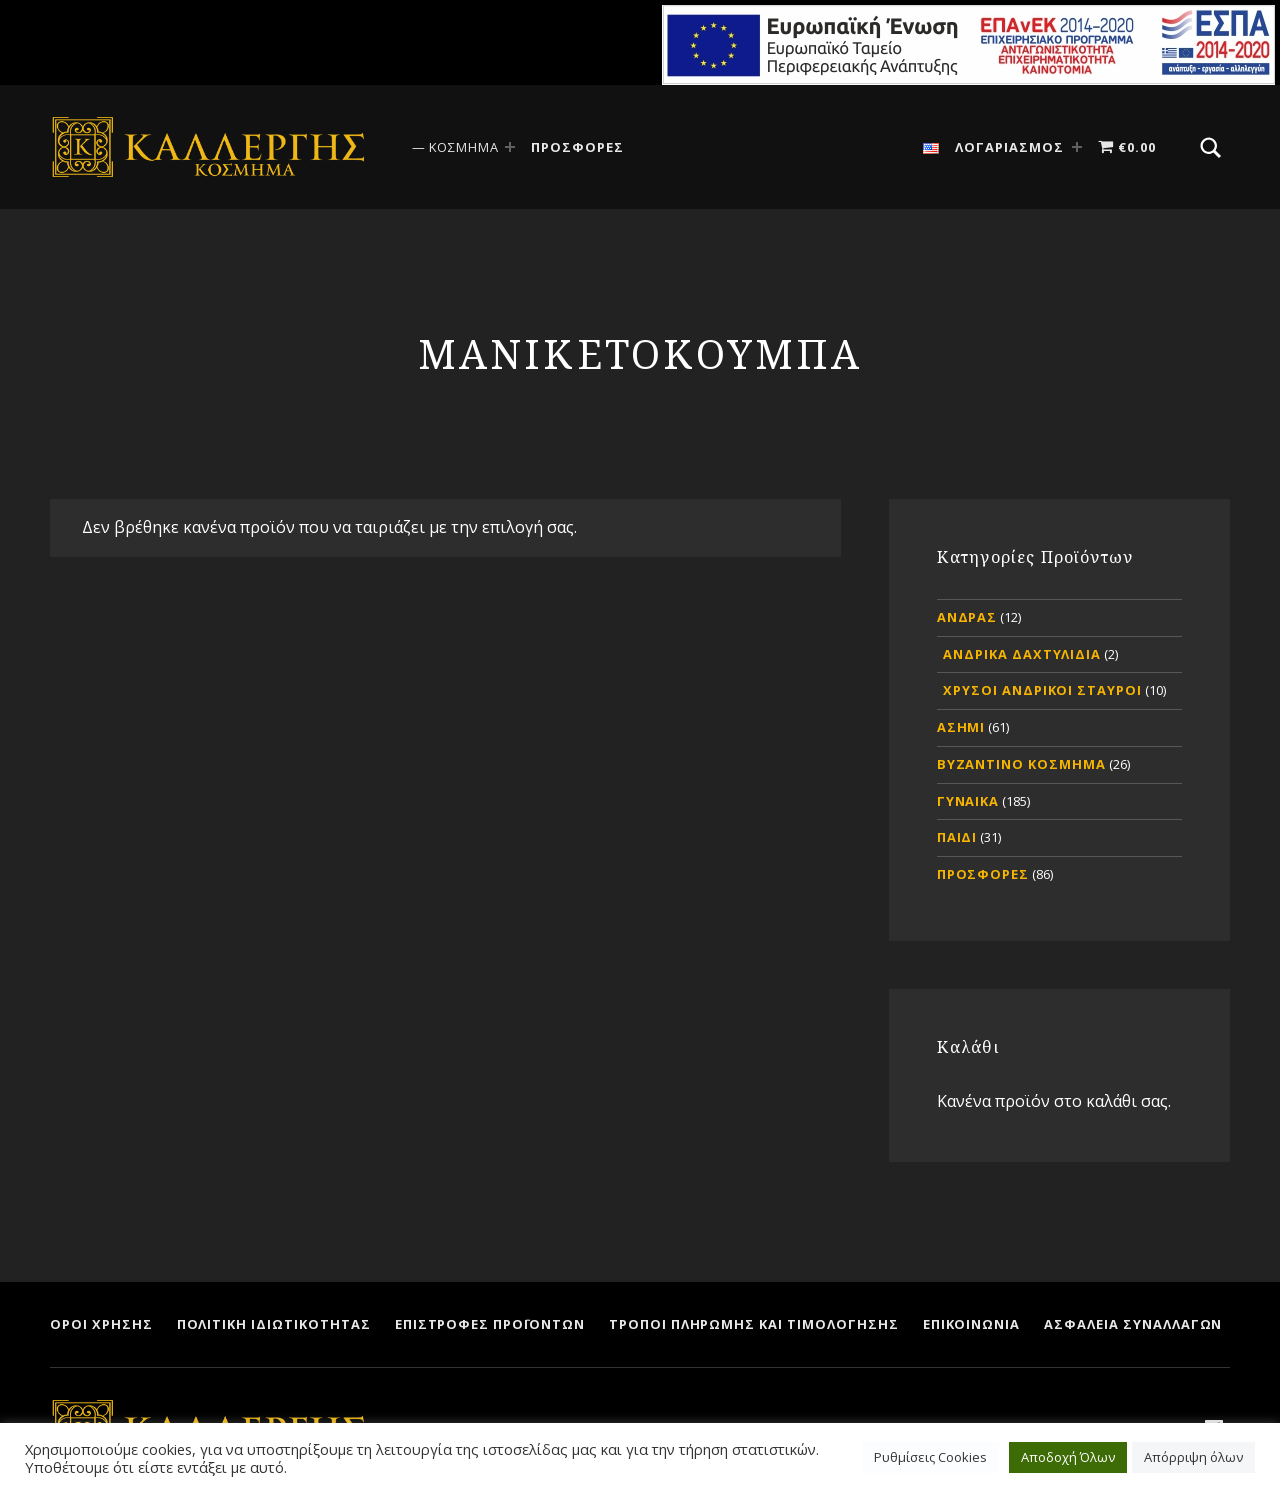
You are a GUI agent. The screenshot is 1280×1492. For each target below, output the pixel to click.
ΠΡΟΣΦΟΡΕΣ (577, 147)
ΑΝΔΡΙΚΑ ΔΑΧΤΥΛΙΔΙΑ (1022, 654)
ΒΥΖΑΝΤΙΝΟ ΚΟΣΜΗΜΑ (1021, 764)
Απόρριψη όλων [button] (1193, 1457)
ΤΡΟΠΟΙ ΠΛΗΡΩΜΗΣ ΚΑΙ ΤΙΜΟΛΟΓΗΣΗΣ (754, 1324)
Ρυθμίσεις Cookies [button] (930, 1457)
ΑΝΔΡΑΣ (967, 617)
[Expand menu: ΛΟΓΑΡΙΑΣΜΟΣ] (1077, 147)
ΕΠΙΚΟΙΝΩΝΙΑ (972, 1324)
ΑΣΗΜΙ (961, 727)
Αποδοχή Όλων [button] (1068, 1457)
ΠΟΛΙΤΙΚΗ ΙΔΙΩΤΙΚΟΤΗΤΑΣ (274, 1324)
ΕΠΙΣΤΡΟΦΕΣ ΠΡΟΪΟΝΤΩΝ (490, 1324)
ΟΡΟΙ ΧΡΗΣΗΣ (101, 1324)
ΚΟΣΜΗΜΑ (464, 147)
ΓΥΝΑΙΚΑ (968, 801)
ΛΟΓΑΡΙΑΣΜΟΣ (1009, 147)
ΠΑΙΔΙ (957, 837)
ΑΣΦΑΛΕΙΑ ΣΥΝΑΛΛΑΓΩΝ (1133, 1324)
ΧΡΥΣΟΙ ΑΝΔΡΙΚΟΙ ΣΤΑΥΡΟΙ (1042, 690)
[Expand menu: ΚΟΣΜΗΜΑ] (510, 147)
